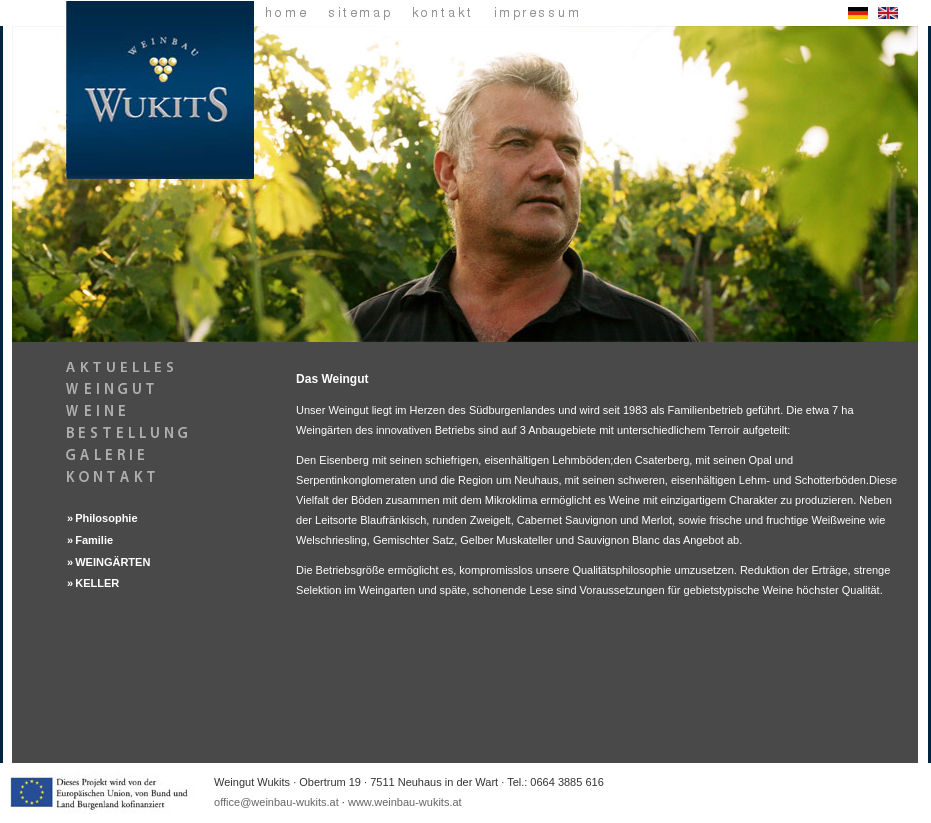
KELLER (97, 583)
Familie (94, 540)
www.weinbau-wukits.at (405, 802)
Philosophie (106, 518)
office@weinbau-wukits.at (276, 802)
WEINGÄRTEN (112, 562)
